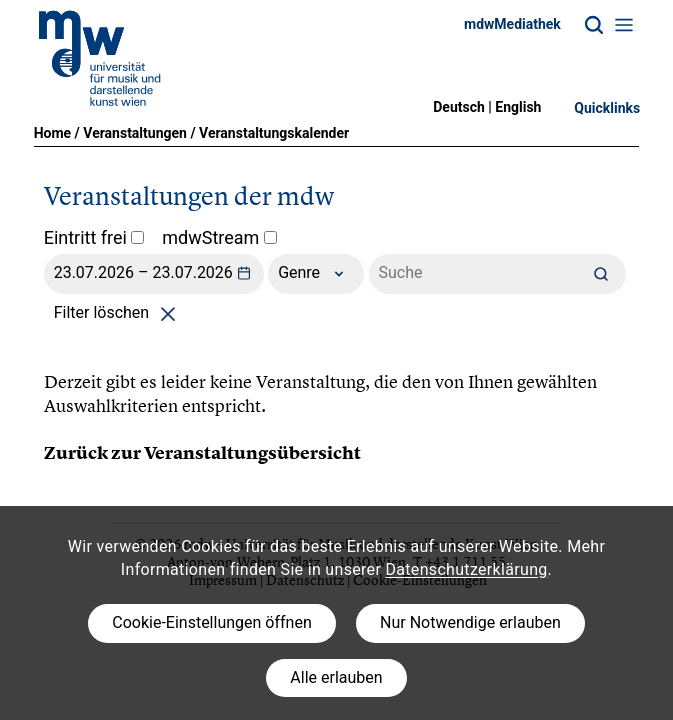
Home (52, 133)
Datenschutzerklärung (466, 569)
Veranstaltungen (135, 133)
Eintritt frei (94, 237)
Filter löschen (118, 312)
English (518, 107)
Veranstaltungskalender (274, 133)
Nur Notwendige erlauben (470, 622)
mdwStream (219, 237)
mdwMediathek (512, 24)
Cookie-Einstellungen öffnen (211, 622)
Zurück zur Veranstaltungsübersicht (202, 453)
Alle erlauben (336, 677)
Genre (316, 274)
